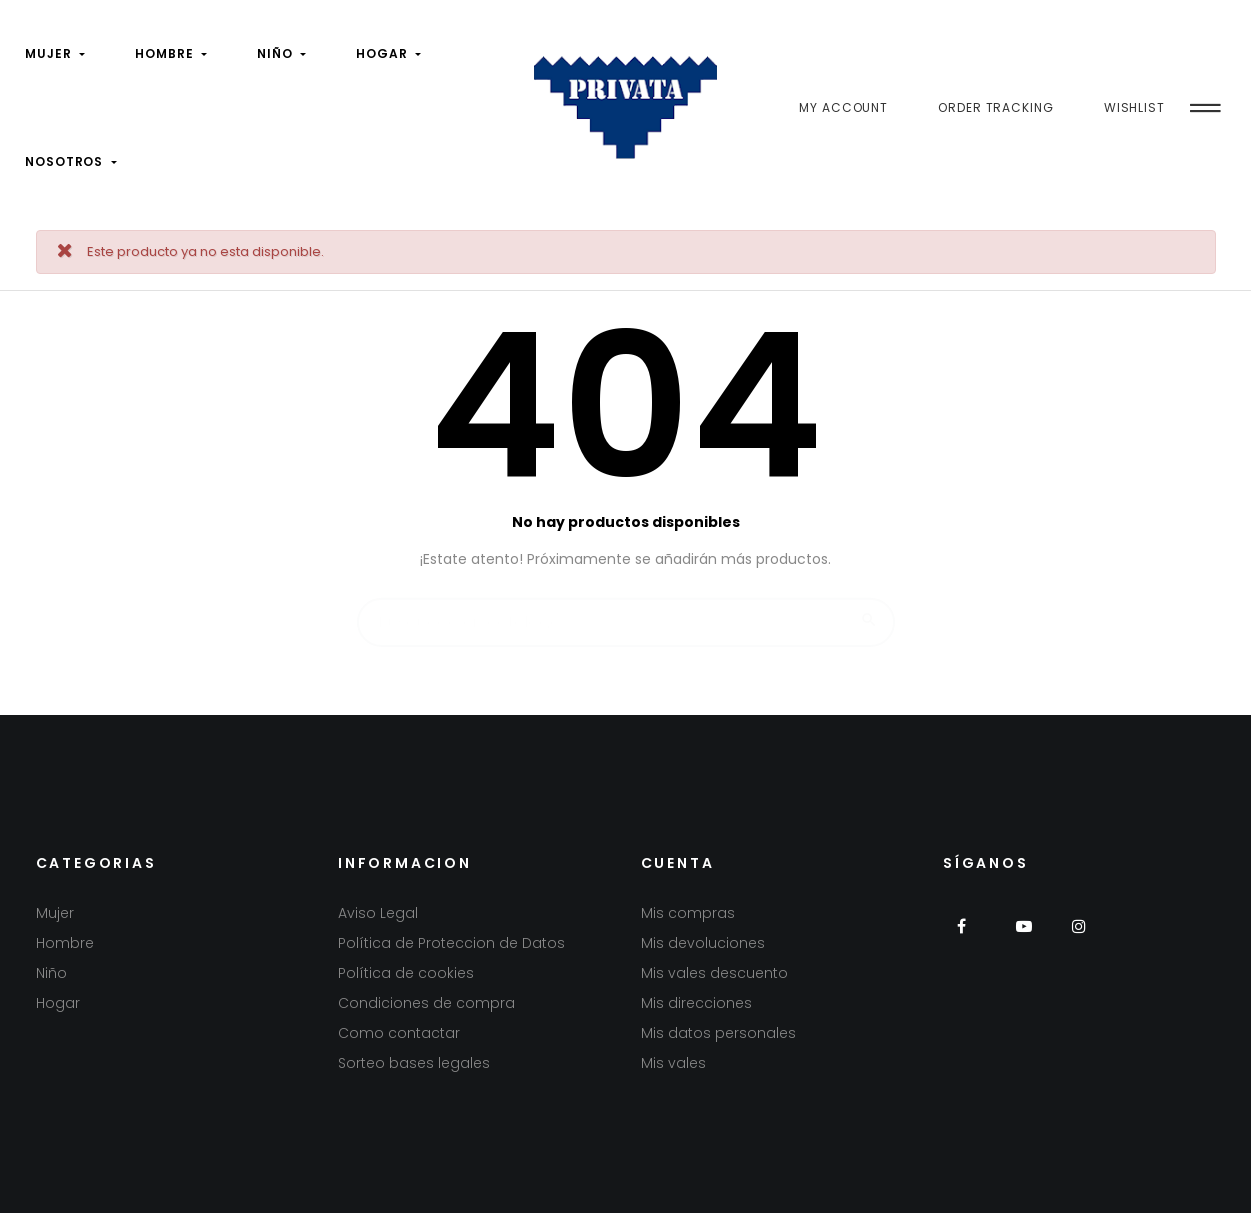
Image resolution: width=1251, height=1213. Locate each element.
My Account (843, 107)
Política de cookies (406, 973)
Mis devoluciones (703, 943)
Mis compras (688, 913)
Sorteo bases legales (414, 1063)
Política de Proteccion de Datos (451, 943)
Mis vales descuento (714, 973)
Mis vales (673, 1063)
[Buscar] (626, 613)
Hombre (65, 943)
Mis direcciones (696, 1003)
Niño (51, 973)
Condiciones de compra (426, 1003)
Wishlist (1134, 107)
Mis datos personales (718, 1033)
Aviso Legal (378, 913)
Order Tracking (996, 107)
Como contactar (399, 1033)
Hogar (58, 1003)
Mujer (55, 913)
